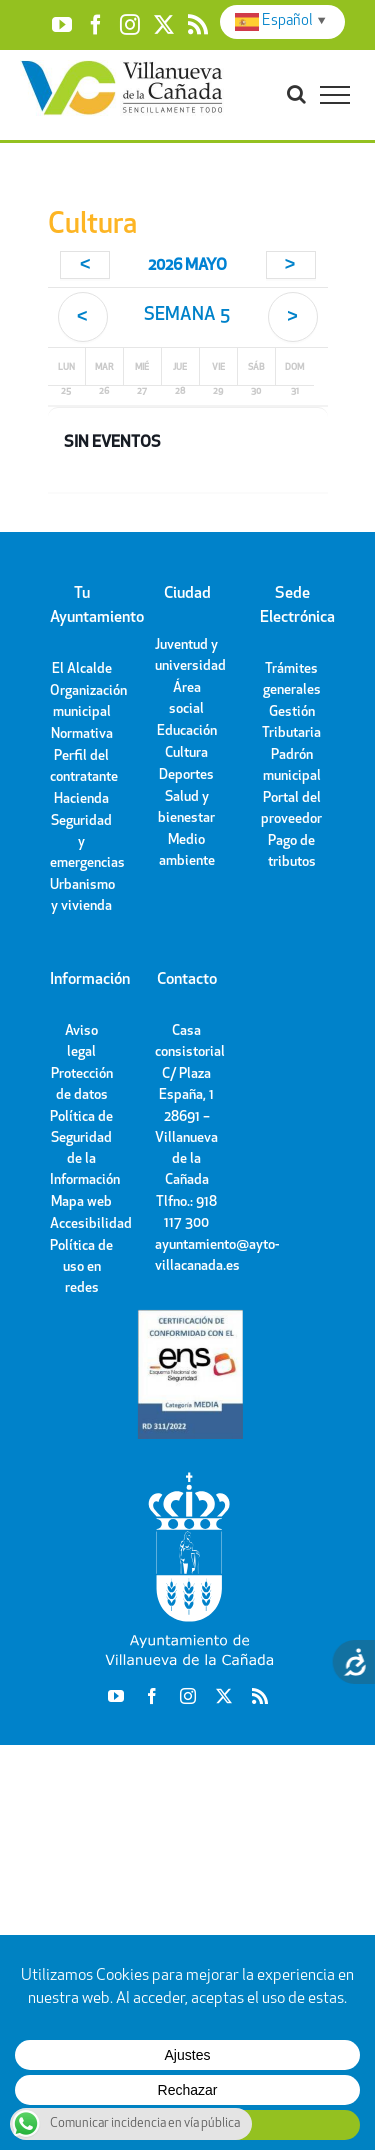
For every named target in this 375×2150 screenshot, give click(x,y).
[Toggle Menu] (335, 95)
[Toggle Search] (296, 94)
